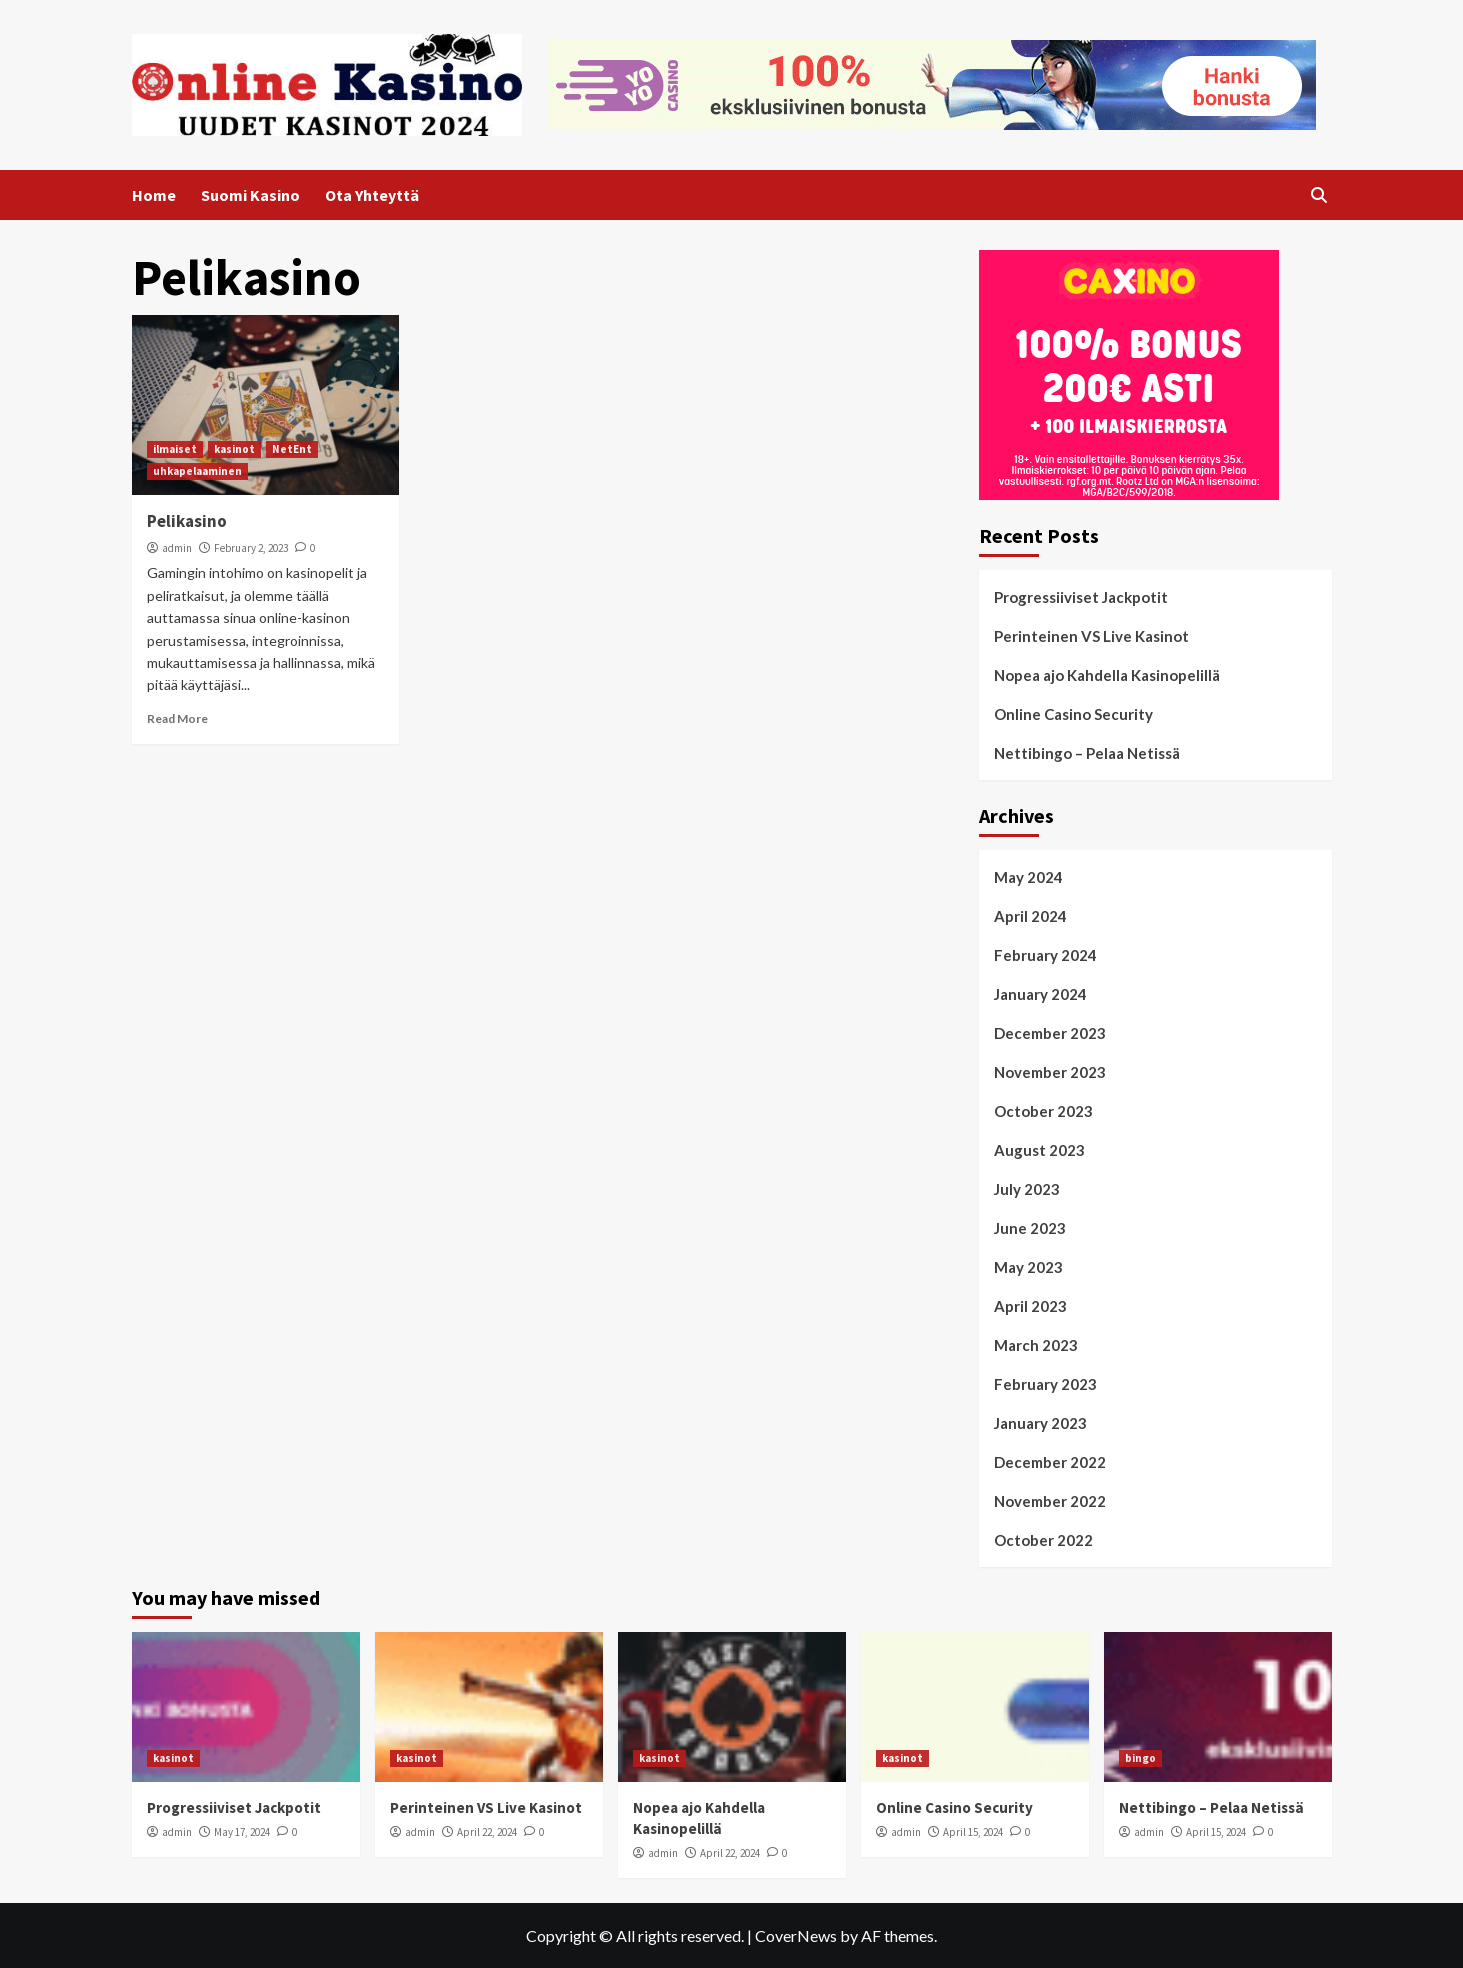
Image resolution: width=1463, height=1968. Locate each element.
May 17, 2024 (242, 1832)
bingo (1140, 1758)
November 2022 (1050, 1501)
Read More (177, 718)
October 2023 (1043, 1111)
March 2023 (1036, 1345)
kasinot (234, 449)
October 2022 (1043, 1540)
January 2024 (1040, 994)
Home (154, 195)
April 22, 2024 (487, 1832)
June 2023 (1030, 1228)
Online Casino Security (1073, 714)
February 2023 (1045, 1384)
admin (177, 548)
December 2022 (1050, 1462)
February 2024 (1045, 955)
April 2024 (1030, 916)
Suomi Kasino (250, 195)
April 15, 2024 (973, 1832)
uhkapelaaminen (197, 471)
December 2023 (1050, 1033)
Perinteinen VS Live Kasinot (1091, 636)
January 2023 (1040, 1423)
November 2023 (1050, 1072)
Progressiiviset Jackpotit (1081, 597)
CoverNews (796, 1935)
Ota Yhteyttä (372, 195)
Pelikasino (187, 521)
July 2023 (1027, 1189)
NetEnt (292, 449)
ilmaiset (175, 449)
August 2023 (1039, 1150)
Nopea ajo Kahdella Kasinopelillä (1107, 675)
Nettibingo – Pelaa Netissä (1087, 753)
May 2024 (1028, 877)
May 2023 (1028, 1267)
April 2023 (1030, 1306)
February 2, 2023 (251, 548)
